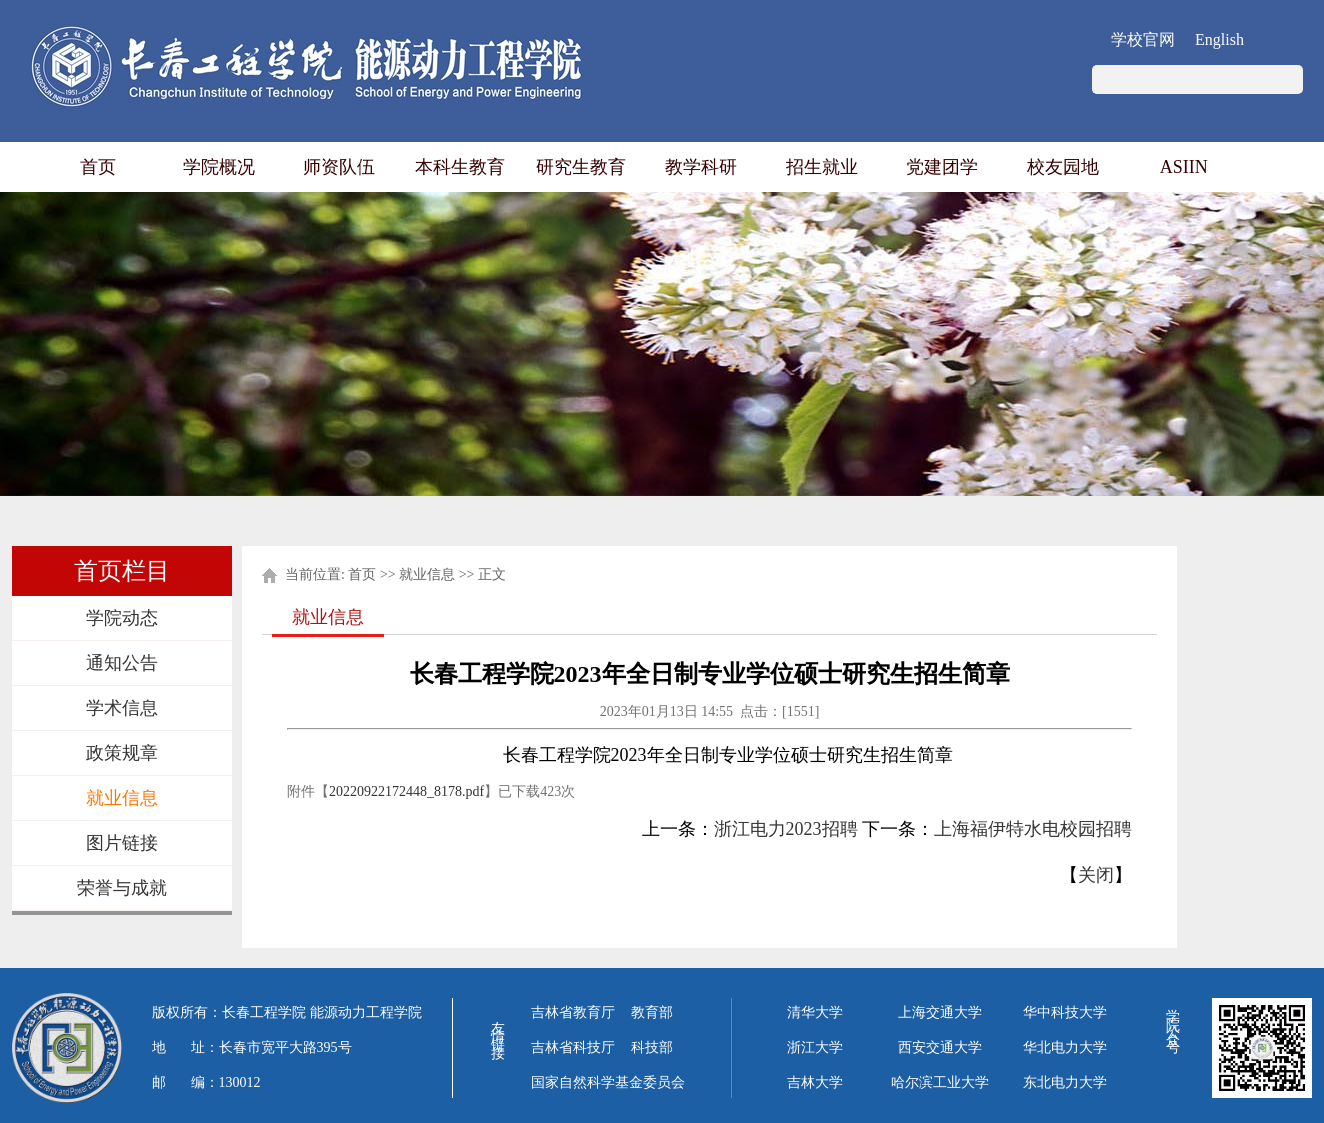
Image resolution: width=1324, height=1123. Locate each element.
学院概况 (219, 167)
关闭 (1096, 875)
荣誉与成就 (122, 888)
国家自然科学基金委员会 (608, 1082)
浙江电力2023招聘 (786, 829)
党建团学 (942, 167)
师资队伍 (339, 167)
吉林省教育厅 (573, 1012)
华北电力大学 (1065, 1047)
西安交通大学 (940, 1047)
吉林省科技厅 (573, 1047)
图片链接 (122, 843)
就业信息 (122, 798)
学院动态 (122, 618)
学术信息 (122, 708)
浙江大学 (815, 1047)
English (1219, 39)
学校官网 (1143, 39)
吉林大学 (815, 1082)
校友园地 (1063, 167)
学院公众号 (1172, 1018)
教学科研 (701, 167)
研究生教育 (581, 167)
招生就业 (822, 167)
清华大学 (815, 1012)
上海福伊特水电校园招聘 (1033, 829)
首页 (98, 167)
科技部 (652, 1047)
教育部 (652, 1012)
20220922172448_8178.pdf (406, 791)
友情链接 (497, 1026)
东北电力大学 (1065, 1082)
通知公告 (122, 663)
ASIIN (1184, 167)
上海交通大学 (940, 1012)
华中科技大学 (1065, 1012)
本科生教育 (460, 167)
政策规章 (122, 753)
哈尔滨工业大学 (940, 1082)
